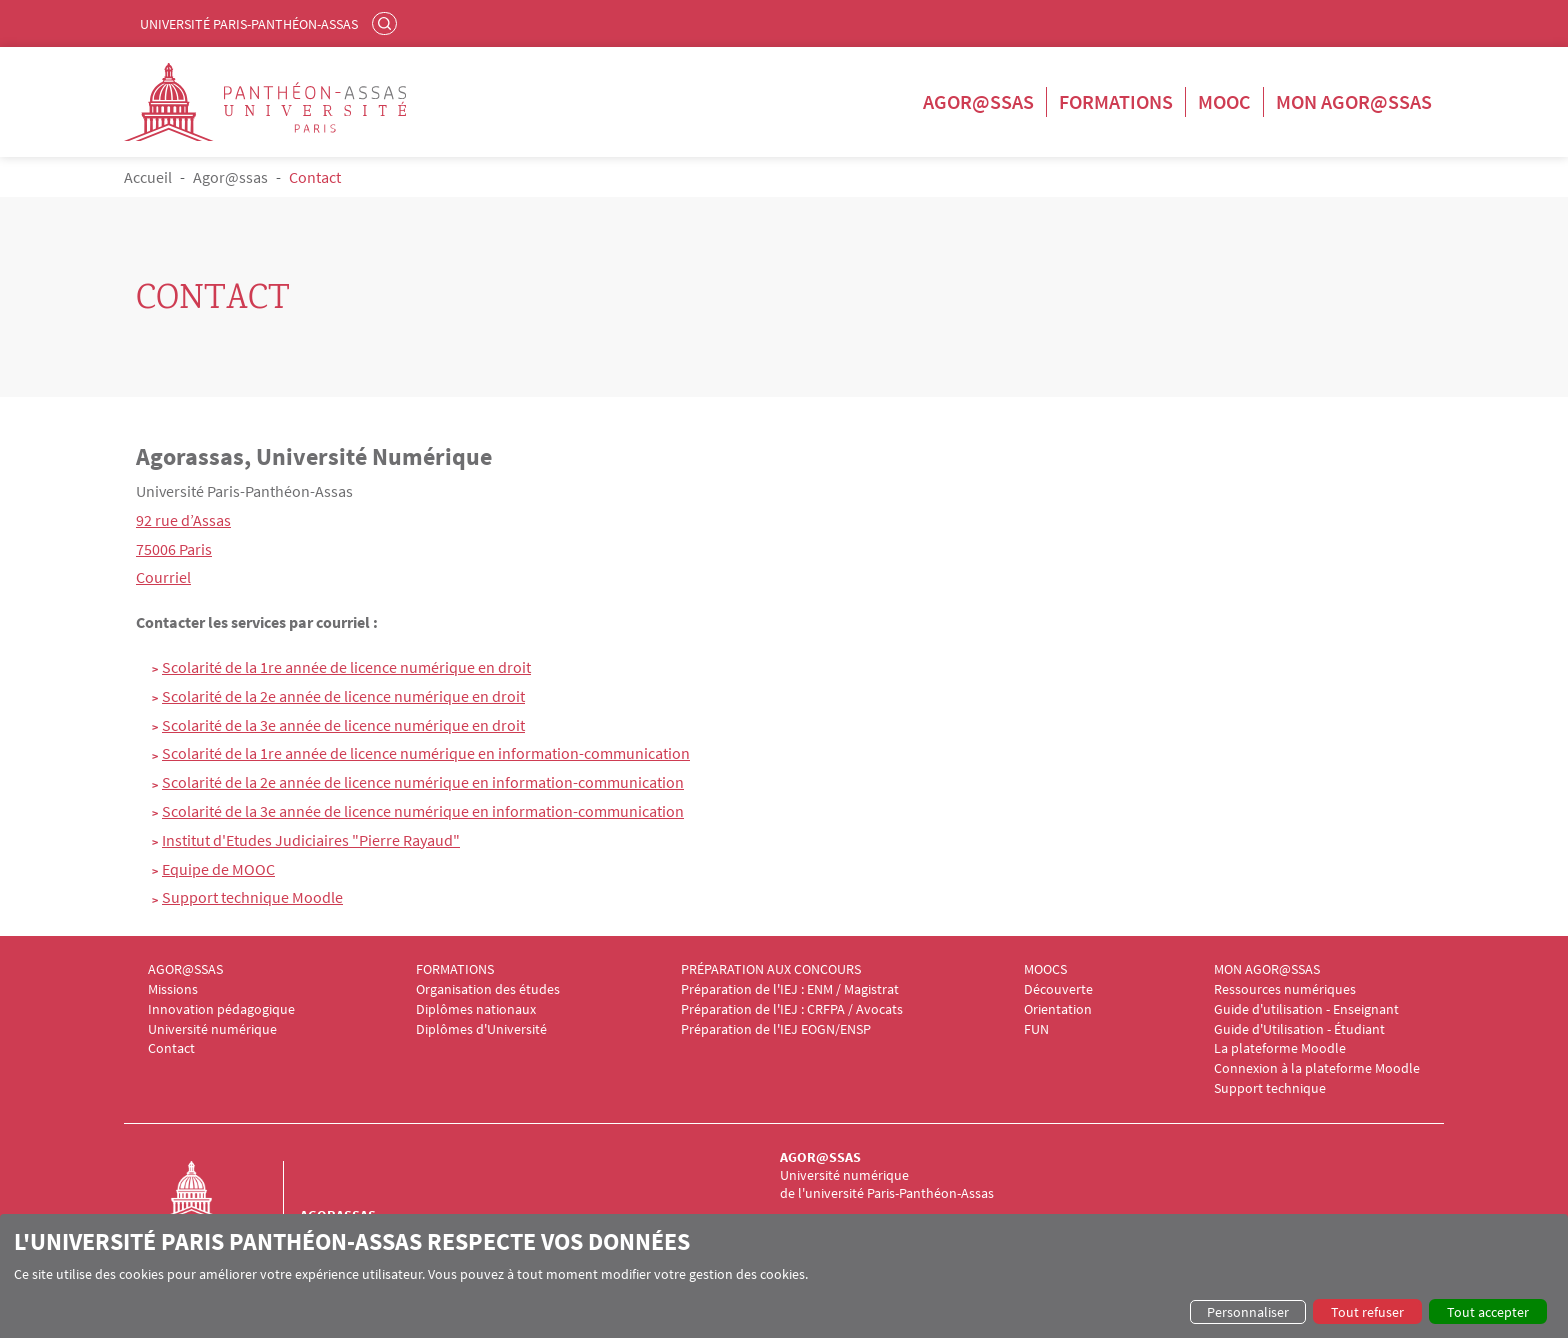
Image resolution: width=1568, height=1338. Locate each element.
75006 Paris (174, 549)
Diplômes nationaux (476, 1009)
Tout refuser (1367, 1312)
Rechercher (387, 23)
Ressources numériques (1285, 989)
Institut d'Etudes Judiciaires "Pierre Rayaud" (311, 840)
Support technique (1270, 1088)
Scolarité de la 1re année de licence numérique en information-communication (426, 753)
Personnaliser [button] (1248, 1312)
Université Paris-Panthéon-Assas (249, 24)
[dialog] (784, 1276)
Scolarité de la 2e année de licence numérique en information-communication (423, 782)
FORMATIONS (455, 969)
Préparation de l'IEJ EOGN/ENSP (776, 1029)
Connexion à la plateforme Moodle (1317, 1068)
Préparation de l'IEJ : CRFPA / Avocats (792, 1009)
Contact (171, 1048)
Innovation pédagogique (221, 1009)
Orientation (1058, 1009)
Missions (173, 989)
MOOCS (1045, 969)
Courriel (163, 577)
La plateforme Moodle (1280, 1048)
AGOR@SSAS (185, 969)
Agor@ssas (978, 101)
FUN (1036, 1029)
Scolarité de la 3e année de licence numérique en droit (343, 725)
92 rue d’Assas (183, 520)
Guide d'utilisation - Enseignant (1306, 1009)
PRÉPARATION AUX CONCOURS (771, 969)
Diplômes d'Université (481, 1029)
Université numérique (212, 1029)
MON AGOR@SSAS (1267, 969)
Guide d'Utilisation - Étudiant (1299, 1029)
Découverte (1058, 989)
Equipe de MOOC (218, 869)
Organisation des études (488, 989)
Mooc (1224, 101)
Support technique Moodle (252, 897)
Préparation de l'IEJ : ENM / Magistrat (790, 989)
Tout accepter (1488, 1312)
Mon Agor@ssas (1354, 101)
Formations (1116, 101)
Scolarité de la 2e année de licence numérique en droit (343, 696)
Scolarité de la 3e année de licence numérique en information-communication (423, 811)
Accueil (148, 177)
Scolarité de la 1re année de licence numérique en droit (346, 667)
